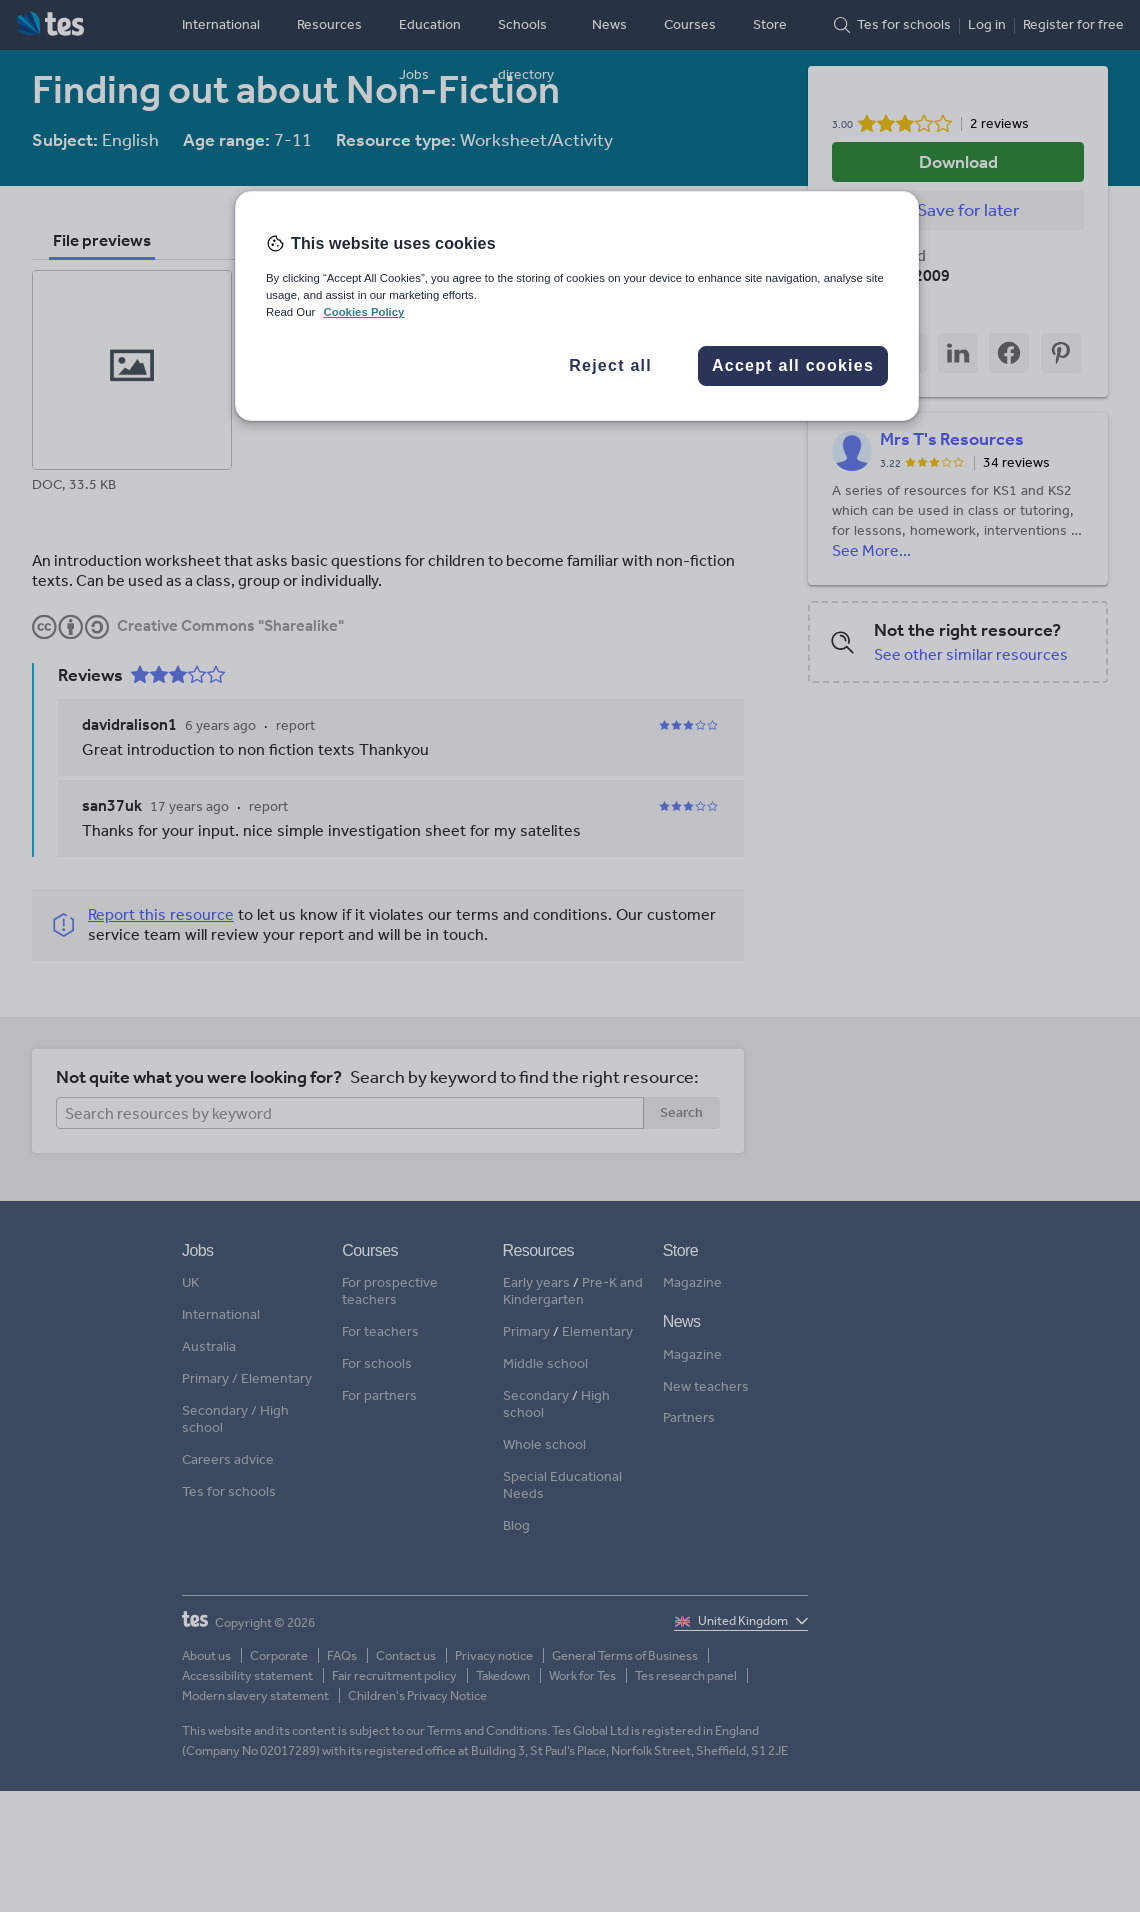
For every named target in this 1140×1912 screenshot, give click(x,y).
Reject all (610, 365)
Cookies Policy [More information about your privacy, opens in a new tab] (363, 312)
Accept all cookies (793, 365)
